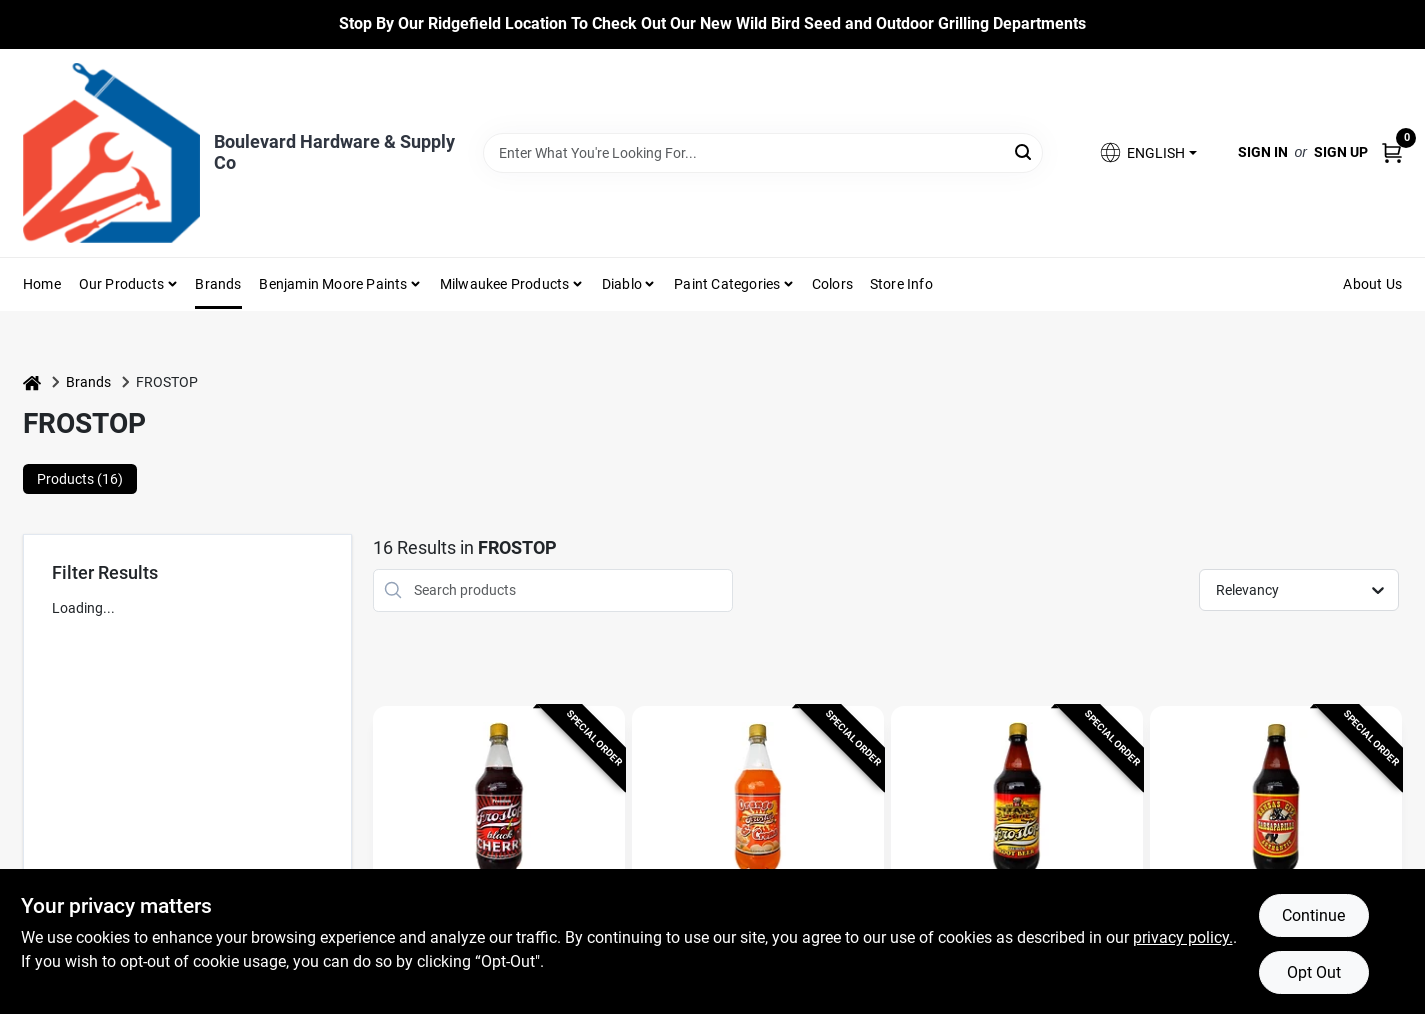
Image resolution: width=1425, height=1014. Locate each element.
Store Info (901, 284)
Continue (1313, 915)
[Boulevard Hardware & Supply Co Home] (111, 153)
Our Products (121, 284)
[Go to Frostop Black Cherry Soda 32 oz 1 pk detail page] (499, 802)
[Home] (32, 382)
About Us (1372, 284)
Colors (832, 284)
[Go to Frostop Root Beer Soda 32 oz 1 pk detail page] (1017, 802)
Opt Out (1314, 972)
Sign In (1263, 152)
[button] (1147, 152)
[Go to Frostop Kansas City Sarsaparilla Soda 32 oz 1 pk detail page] (1276, 802)
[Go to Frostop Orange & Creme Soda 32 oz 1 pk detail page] (758, 802)
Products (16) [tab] (80, 479)
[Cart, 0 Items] (1392, 152)
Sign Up (1341, 152)
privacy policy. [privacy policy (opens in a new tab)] (1183, 937)
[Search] (1024, 151)
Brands (218, 284)
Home (42, 284)
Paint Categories (727, 284)
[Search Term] (763, 153)
